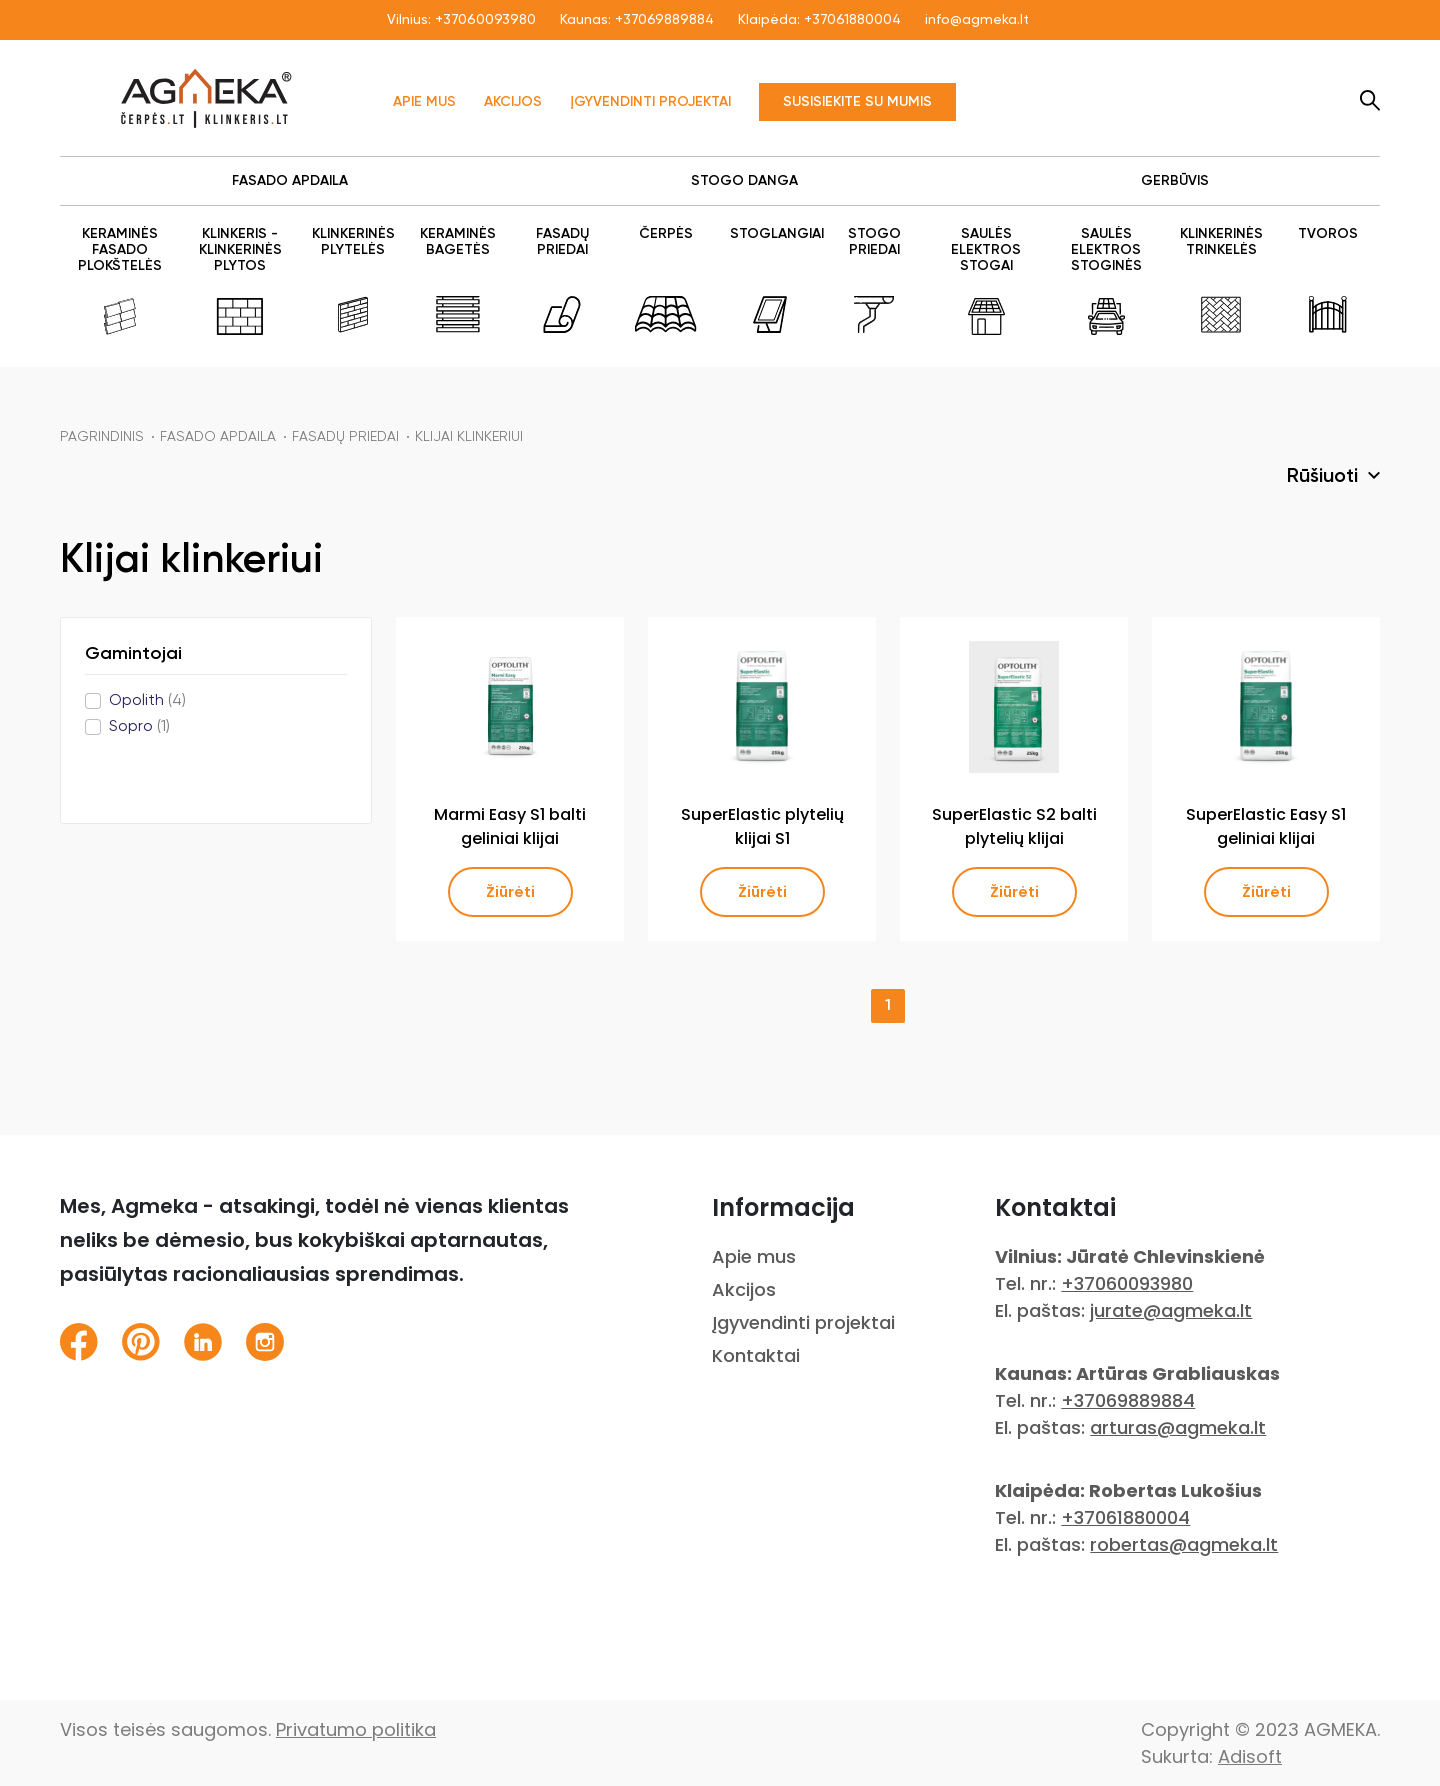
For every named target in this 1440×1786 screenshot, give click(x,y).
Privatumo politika (356, 1729)
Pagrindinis (102, 437)
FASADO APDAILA (218, 437)
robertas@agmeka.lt (1184, 1544)
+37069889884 (664, 20)
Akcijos (513, 102)
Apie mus (424, 102)
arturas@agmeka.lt (1178, 1427)
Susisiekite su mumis (857, 102)
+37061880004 (852, 20)
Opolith (147, 701)
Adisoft (1250, 1756)
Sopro (139, 727)
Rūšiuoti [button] (1325, 477)
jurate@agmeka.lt (1171, 1310)
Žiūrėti (510, 892)
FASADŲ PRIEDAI (345, 437)
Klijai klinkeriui (469, 437)
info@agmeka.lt (977, 20)
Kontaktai (756, 1355)
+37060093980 (485, 20)
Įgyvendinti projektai (650, 102)
